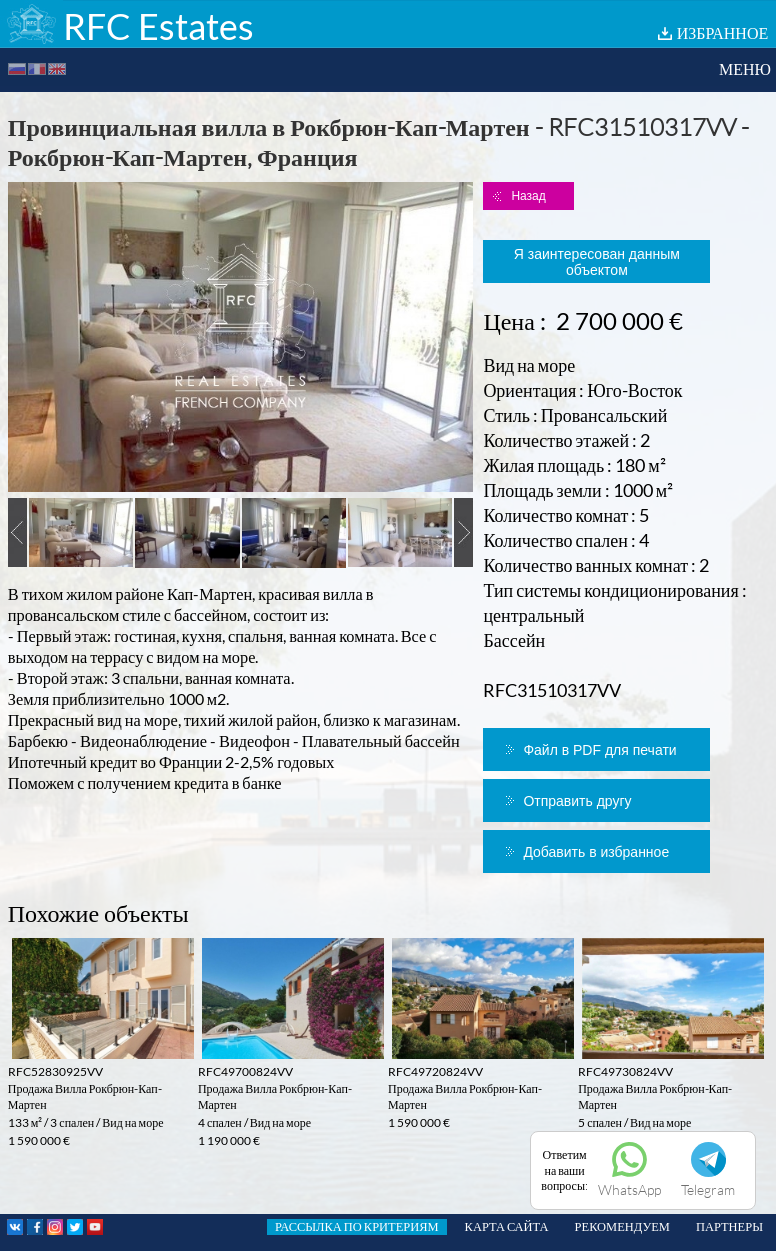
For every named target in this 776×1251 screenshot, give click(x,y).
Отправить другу (577, 801)
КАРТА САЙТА (507, 1226)
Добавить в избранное (596, 852)
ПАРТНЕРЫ (729, 1226)
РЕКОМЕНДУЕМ (622, 1226)
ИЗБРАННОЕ (723, 32)
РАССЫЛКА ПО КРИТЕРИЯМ (357, 1226)
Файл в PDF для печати (599, 750)
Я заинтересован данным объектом (597, 262)
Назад (528, 196)
